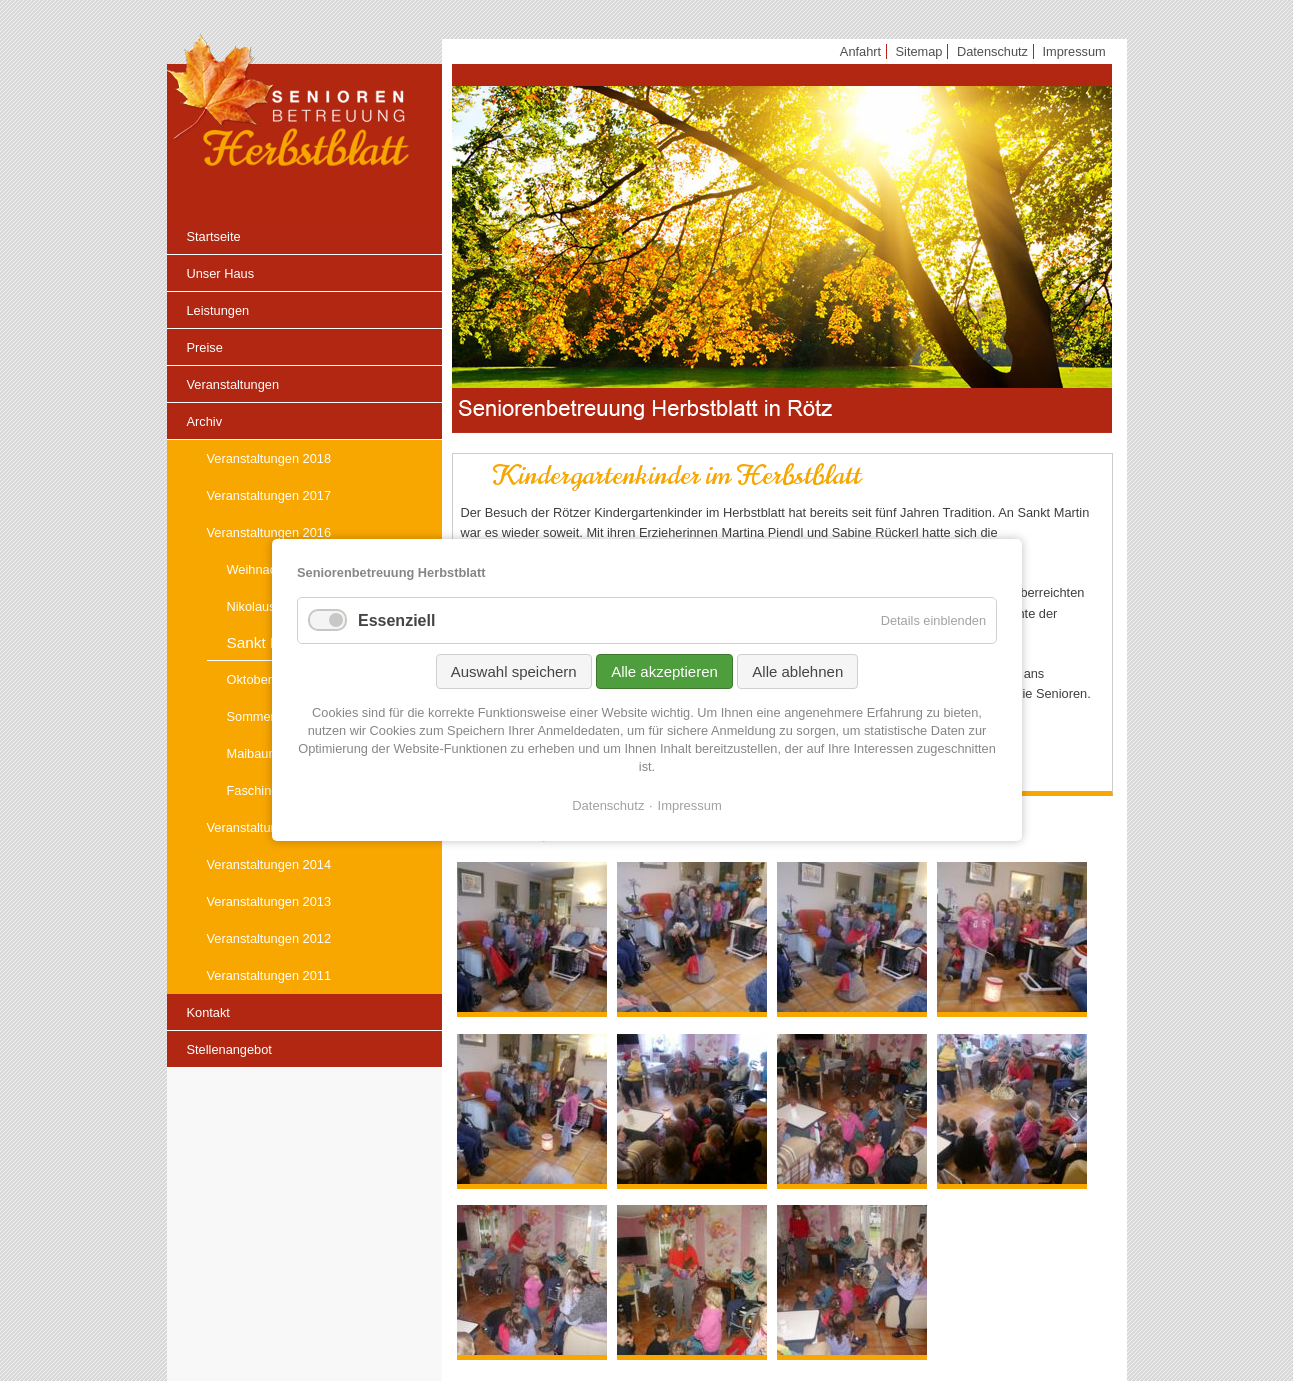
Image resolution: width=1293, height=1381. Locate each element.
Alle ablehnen (797, 671)
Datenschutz (608, 805)
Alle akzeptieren (664, 671)
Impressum (689, 805)
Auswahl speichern (513, 671)
